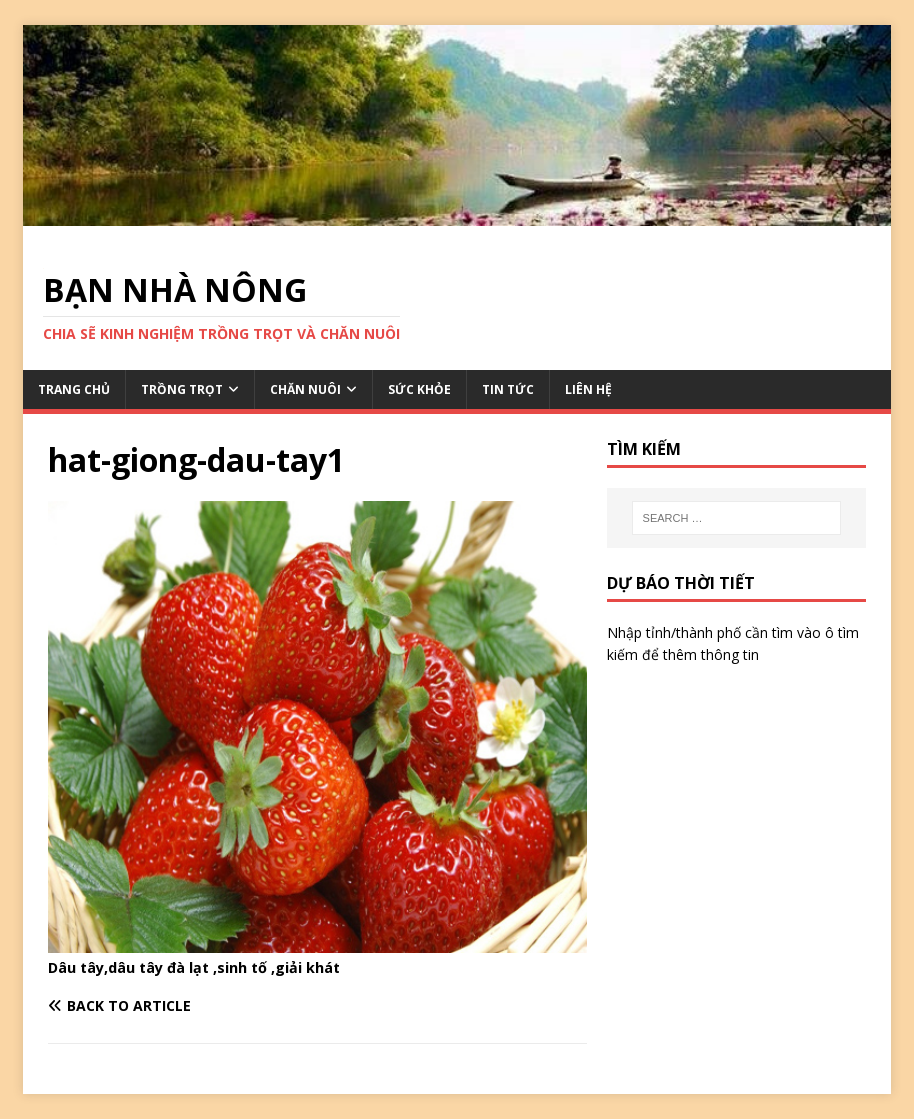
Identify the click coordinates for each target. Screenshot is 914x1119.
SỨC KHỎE (419, 389)
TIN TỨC (508, 389)
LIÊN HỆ (588, 389)
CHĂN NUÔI (305, 389)
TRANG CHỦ (74, 389)
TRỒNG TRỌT (182, 389)
